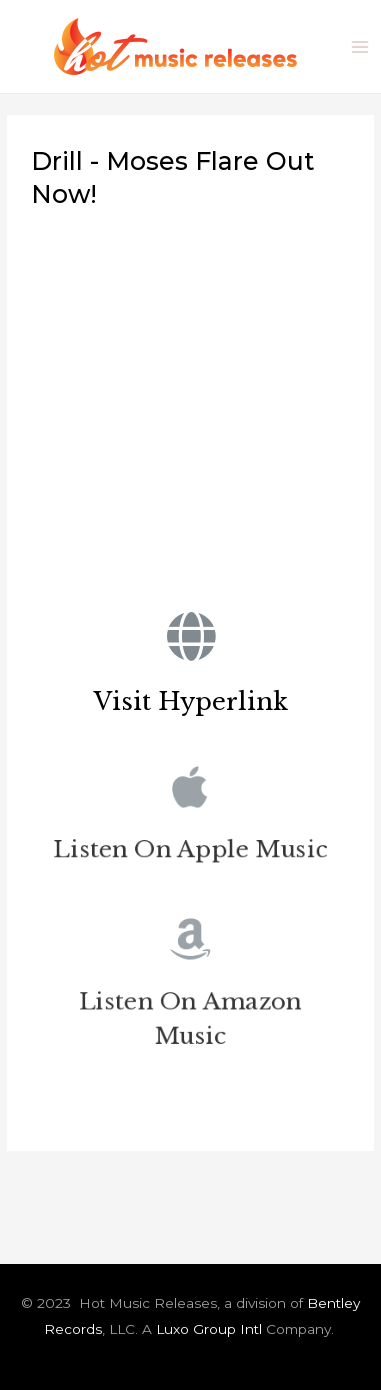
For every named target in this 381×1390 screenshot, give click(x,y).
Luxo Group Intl (209, 1329)
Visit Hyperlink (191, 701)
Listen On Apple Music (190, 852)
